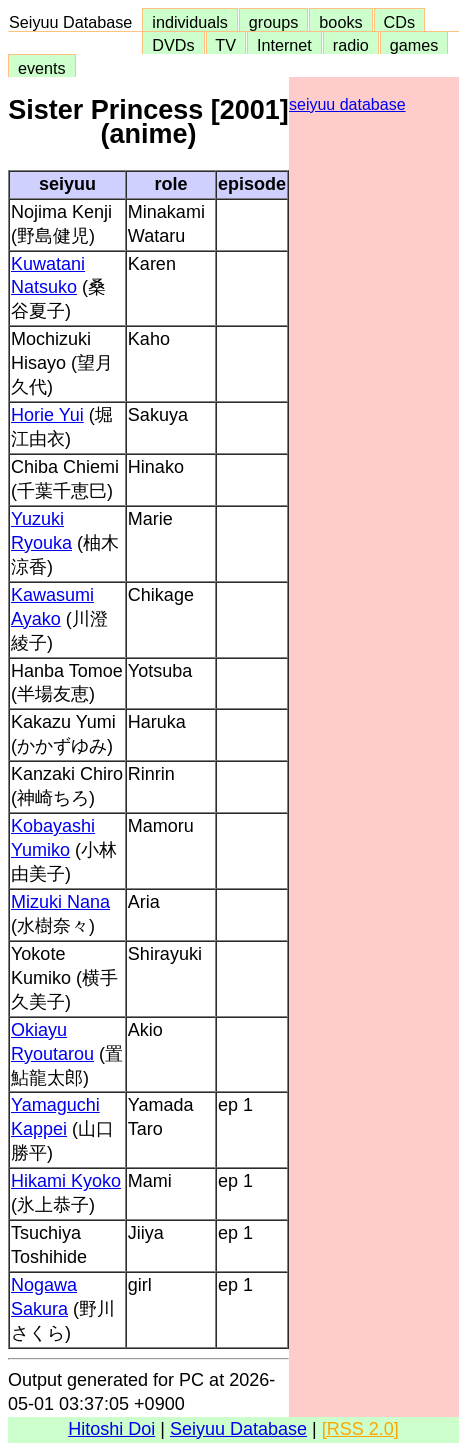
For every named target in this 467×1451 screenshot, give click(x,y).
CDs (399, 22)
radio (351, 45)
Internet (284, 45)
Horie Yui (47, 415)
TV (226, 45)
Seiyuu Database (75, 22)
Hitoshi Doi (111, 1429)
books (340, 22)
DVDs (173, 45)
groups (274, 22)
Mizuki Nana (60, 902)
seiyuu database (347, 104)
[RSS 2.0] (360, 1429)
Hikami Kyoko (66, 1181)
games (414, 45)
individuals (190, 22)
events (42, 68)
